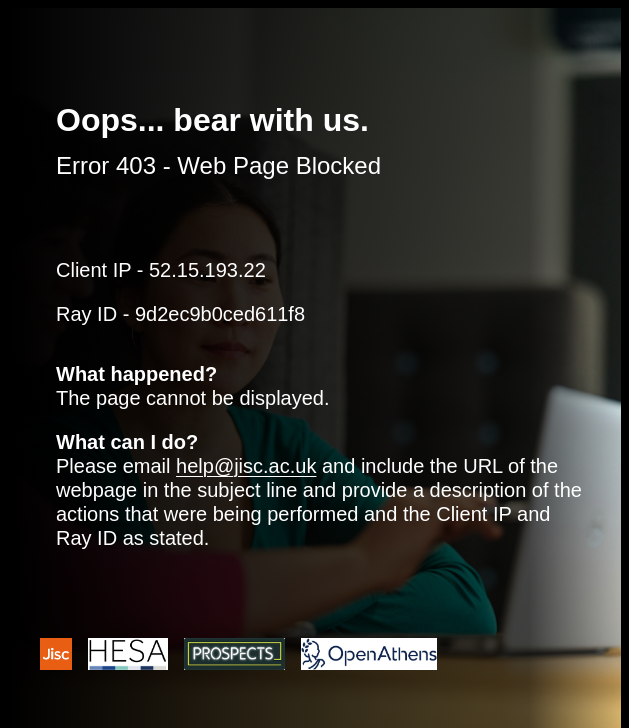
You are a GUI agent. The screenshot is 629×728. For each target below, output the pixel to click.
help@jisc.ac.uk (246, 466)
